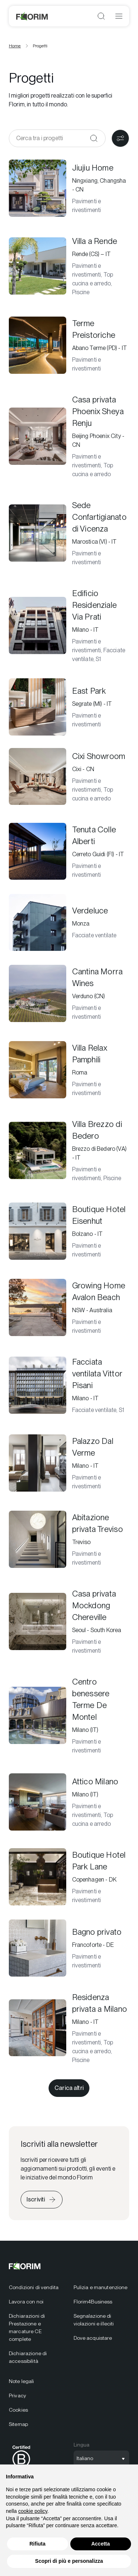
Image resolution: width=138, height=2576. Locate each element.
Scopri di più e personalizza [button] (69, 2561)
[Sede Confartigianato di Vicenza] (69, 533)
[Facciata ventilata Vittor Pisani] (69, 1385)
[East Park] (69, 707)
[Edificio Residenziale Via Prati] (69, 625)
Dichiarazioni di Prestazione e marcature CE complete (27, 2327)
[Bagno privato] (69, 1948)
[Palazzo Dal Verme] (69, 1463)
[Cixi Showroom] (69, 776)
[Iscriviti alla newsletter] (42, 2199)
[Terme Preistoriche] (69, 345)
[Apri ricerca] (101, 16)
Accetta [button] (100, 2544)
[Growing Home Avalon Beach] (69, 1307)
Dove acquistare (93, 2338)
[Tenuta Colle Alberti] (69, 851)
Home (15, 45)
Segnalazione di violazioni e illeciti (94, 2320)
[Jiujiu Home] (69, 188)
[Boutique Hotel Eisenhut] (69, 1231)
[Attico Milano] (69, 1802)
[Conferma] (93, 138)
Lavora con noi (26, 2302)
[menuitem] (37, 2287)
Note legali (21, 2381)
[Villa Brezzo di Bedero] (69, 1150)
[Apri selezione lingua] (102, 2459)
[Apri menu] (118, 16)
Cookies (18, 2410)
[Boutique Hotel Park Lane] (69, 1877)
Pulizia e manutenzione (101, 2287)
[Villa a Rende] (69, 266)
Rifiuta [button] (37, 2544)
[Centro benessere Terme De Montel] (69, 1715)
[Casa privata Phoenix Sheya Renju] (69, 436)
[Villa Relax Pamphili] (69, 1069)
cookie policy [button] (32, 2511)
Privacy (17, 2395)
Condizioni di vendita (34, 2287)
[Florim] (32, 16)
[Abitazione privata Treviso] (69, 1539)
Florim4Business (93, 2302)
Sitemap (18, 2424)
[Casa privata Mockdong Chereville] (69, 1621)
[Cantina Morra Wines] (69, 993)
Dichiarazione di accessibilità (28, 2357)
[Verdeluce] (69, 922)
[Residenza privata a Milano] (69, 2027)
